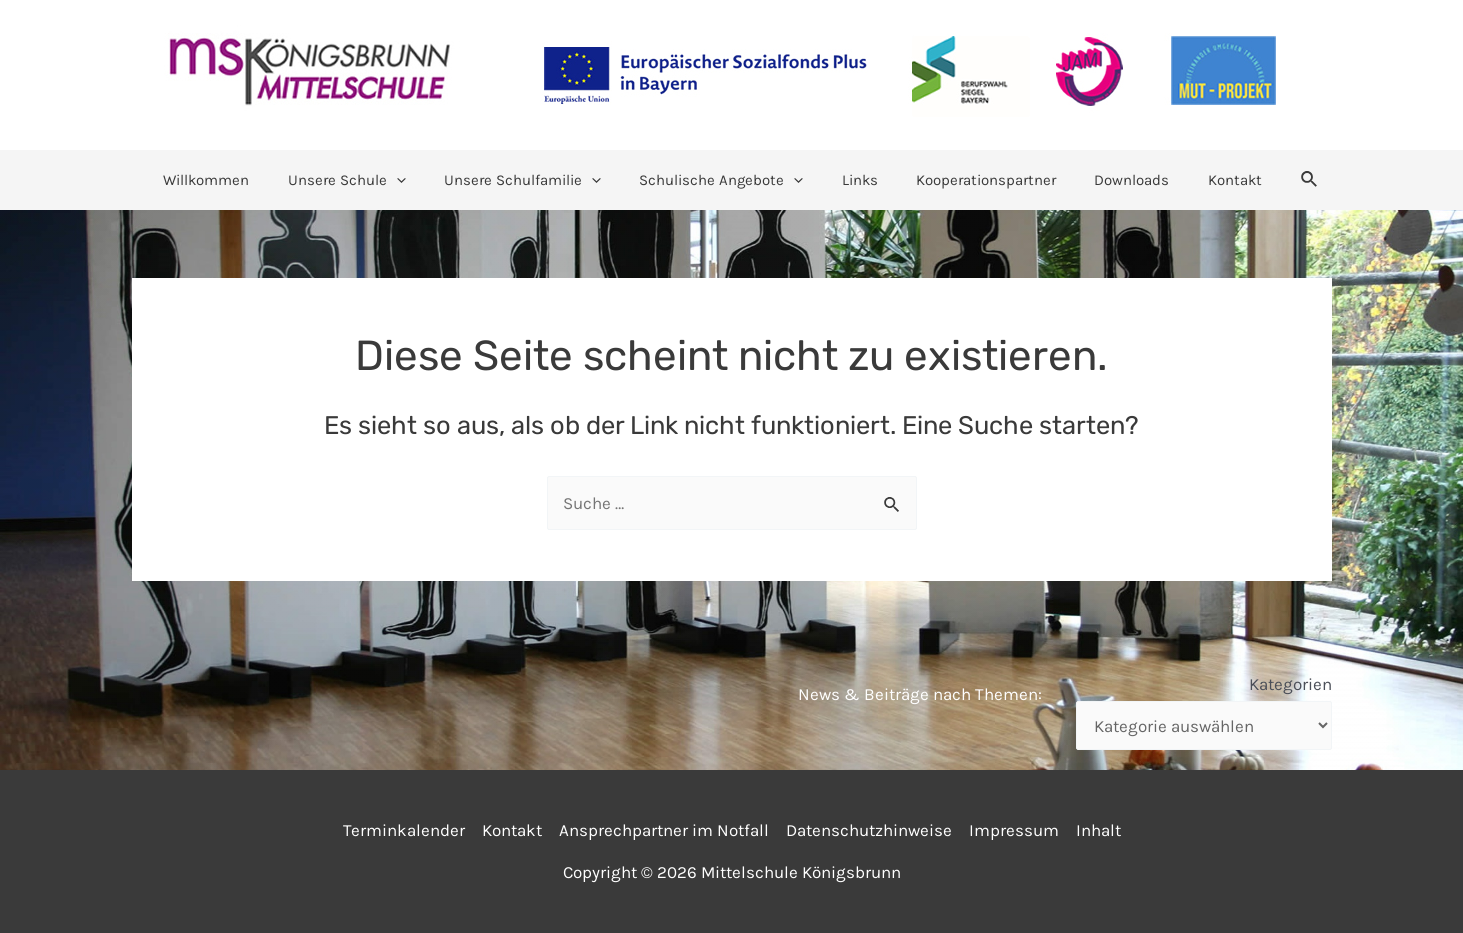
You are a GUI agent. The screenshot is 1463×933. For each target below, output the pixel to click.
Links (855, 180)
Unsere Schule (367, 180)
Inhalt (1098, 830)
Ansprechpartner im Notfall (664, 830)
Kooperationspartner (973, 180)
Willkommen (235, 180)
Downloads (1110, 180)
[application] (416, 180)
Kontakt (1205, 180)
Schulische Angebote (725, 180)
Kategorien (1290, 684)
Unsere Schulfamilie (534, 180)
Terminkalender (404, 830)
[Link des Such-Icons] (1276, 180)
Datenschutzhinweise (869, 830)
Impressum (1014, 830)
